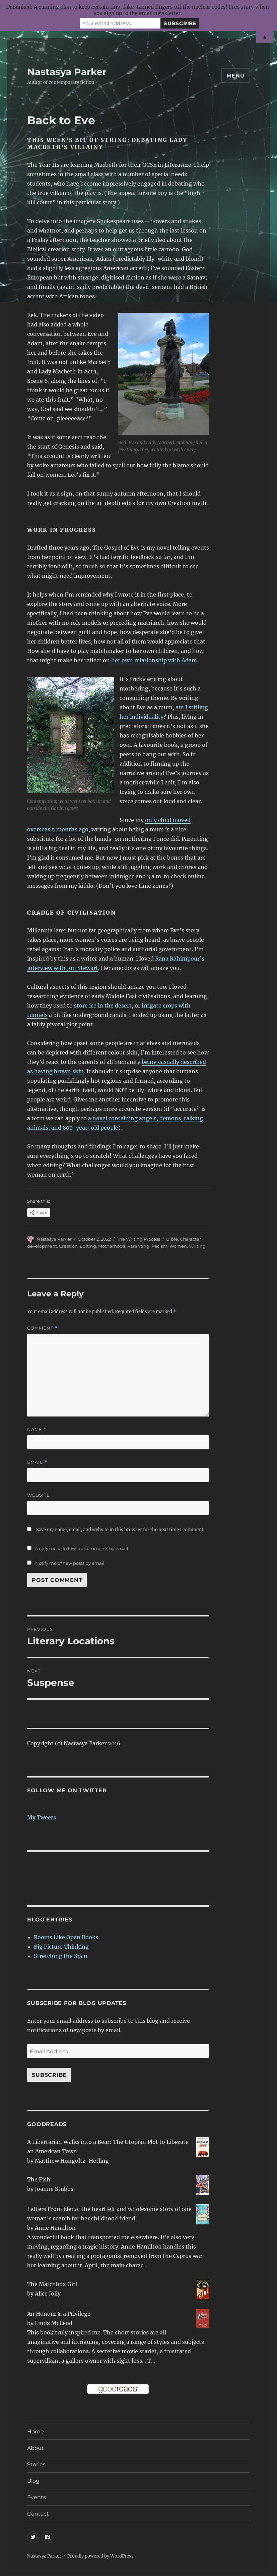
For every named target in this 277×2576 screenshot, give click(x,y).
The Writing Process (138, 1239)
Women (178, 1246)
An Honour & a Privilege (58, 2313)
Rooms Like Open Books (66, 1937)
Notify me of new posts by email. (70, 1563)
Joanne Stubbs (54, 2188)
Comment (42, 1328)
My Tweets (41, 1817)
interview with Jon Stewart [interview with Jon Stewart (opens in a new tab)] (62, 968)
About (35, 2448)
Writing (197, 1246)
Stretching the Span (60, 1956)
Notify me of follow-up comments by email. (82, 1548)
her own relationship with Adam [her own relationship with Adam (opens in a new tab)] (153, 660)
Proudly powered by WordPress (100, 2556)
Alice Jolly (48, 2293)
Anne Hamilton (55, 2227)
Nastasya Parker (67, 72)
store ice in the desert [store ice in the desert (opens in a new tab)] (103, 1005)
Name (37, 1429)
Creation (68, 1246)
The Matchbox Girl (52, 2284)
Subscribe (49, 2075)
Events (36, 2497)
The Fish (38, 2179)
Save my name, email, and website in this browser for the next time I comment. (120, 1530)
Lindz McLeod (53, 2323)
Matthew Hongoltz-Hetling (72, 2160)
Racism (159, 1246)
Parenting (138, 1246)
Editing (88, 1246)
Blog (33, 2481)
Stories (36, 2464)
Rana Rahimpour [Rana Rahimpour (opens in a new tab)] (177, 958)
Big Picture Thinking (61, 1946)
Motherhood (111, 1246)
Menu (235, 75)
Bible (172, 1239)
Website (38, 1495)
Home (35, 2431)
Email (37, 1462)
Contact (38, 2514)
